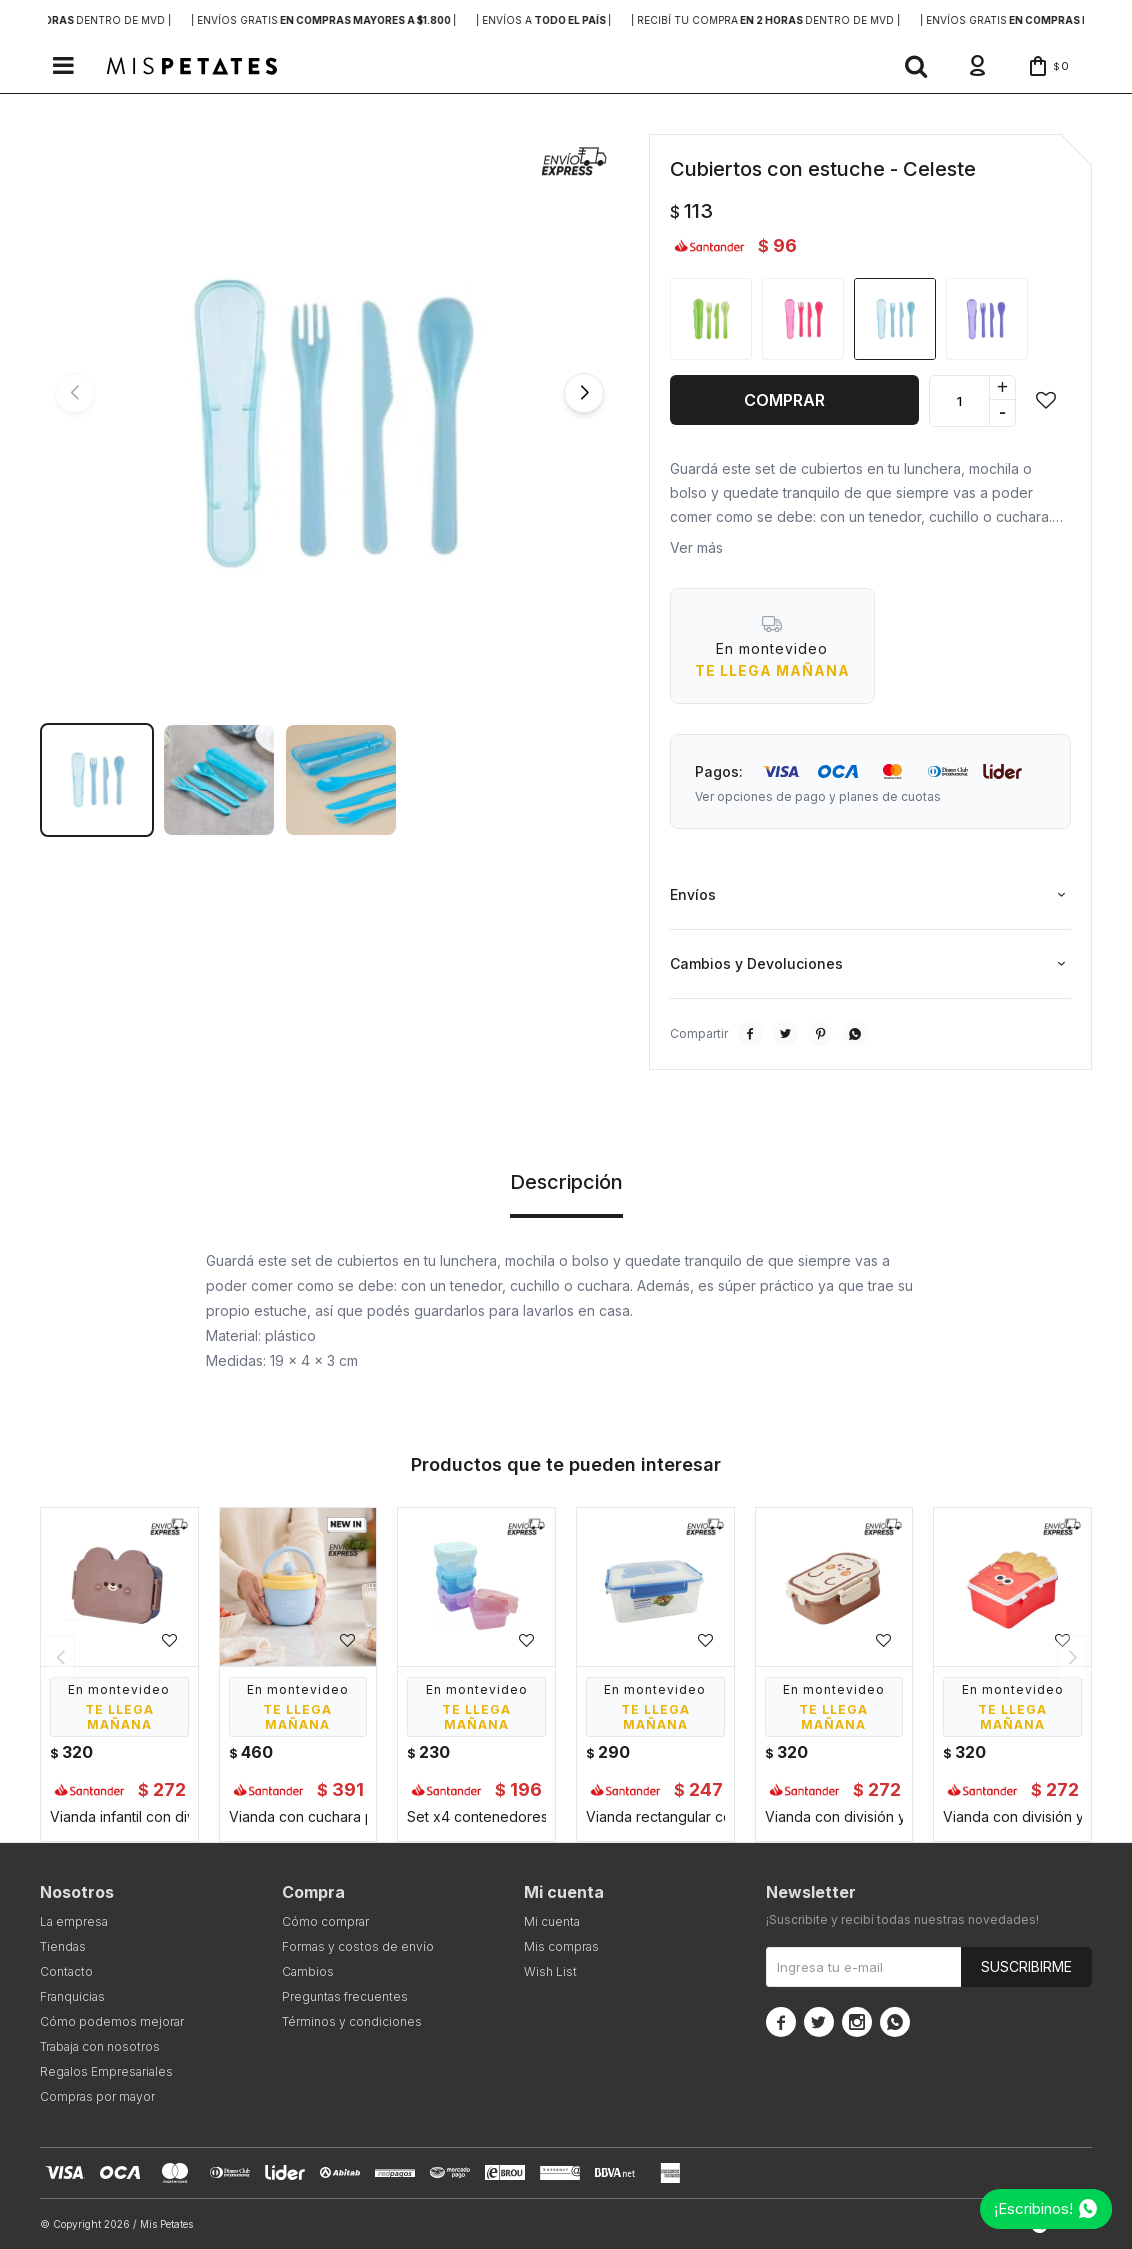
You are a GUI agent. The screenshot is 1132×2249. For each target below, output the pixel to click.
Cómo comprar (325, 1921)
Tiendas (63, 1946)
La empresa (74, 1921)
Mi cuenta (552, 1921)
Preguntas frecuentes (345, 1996)
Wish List (550, 1971)
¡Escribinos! (1033, 2208)
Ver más (696, 547)
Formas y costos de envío (358, 1946)
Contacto (66, 1971)
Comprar (784, 400)
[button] (916, 66)
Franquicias (72, 1996)
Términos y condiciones (352, 2021)
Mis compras (561, 1946)
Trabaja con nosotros (100, 2046)
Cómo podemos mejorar (112, 2021)
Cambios (308, 1971)
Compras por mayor (97, 2096)
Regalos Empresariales (106, 2071)
